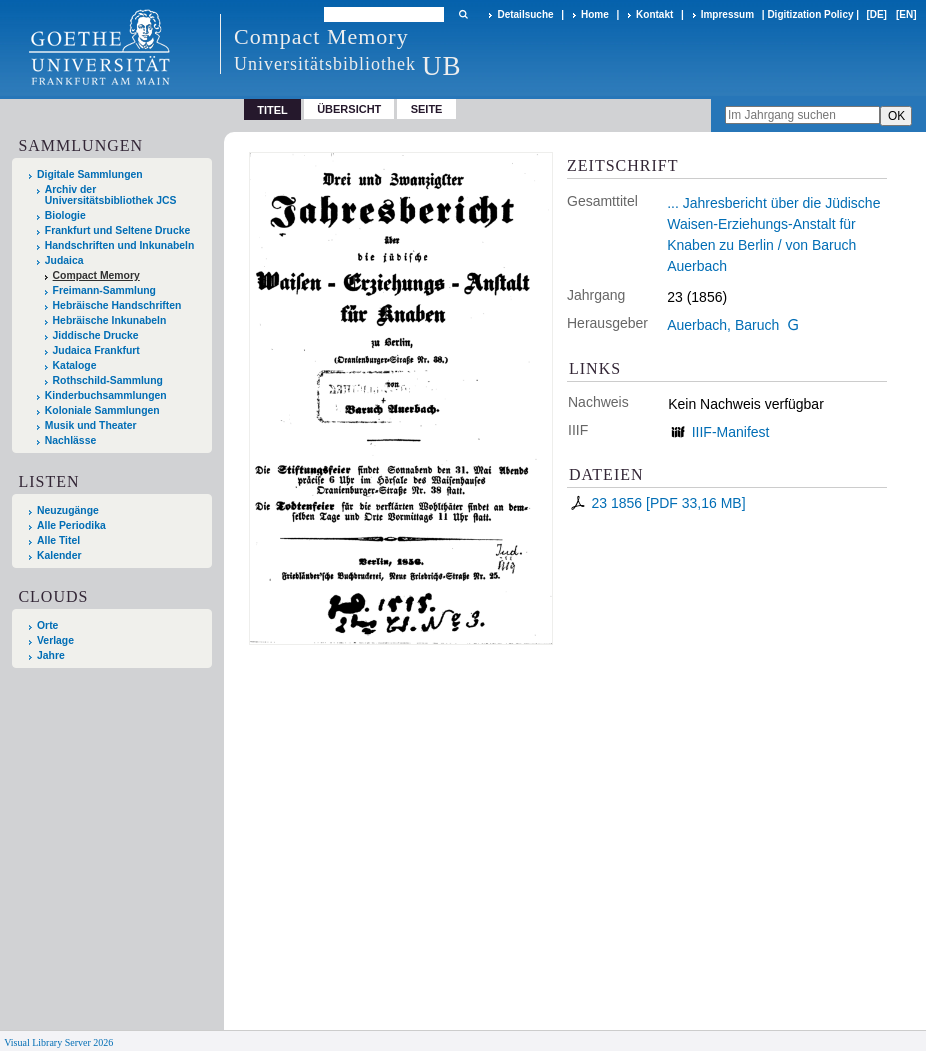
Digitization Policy (810, 14)
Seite (427, 109)
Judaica (64, 260)
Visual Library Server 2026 (58, 1042)
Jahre (51, 655)
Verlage (55, 640)
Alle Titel (58, 540)
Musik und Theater (91, 425)
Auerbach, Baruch (723, 325)
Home (595, 14)
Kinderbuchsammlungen (106, 395)
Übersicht (349, 109)
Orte (47, 625)
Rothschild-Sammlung (108, 380)
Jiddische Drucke (96, 335)
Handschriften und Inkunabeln (120, 245)
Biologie (65, 215)
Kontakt (654, 14)
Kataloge (75, 365)
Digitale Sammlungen (90, 174)
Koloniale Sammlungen (102, 410)
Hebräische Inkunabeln (110, 320)
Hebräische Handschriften (117, 305)
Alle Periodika (71, 525)
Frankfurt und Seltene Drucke (118, 230)
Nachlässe (70, 440)
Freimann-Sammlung (104, 290)
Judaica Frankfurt (96, 350)
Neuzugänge (68, 510)
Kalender (59, 555)
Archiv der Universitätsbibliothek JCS (111, 195)
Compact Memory (96, 275)
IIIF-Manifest (731, 432)
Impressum (727, 14)
